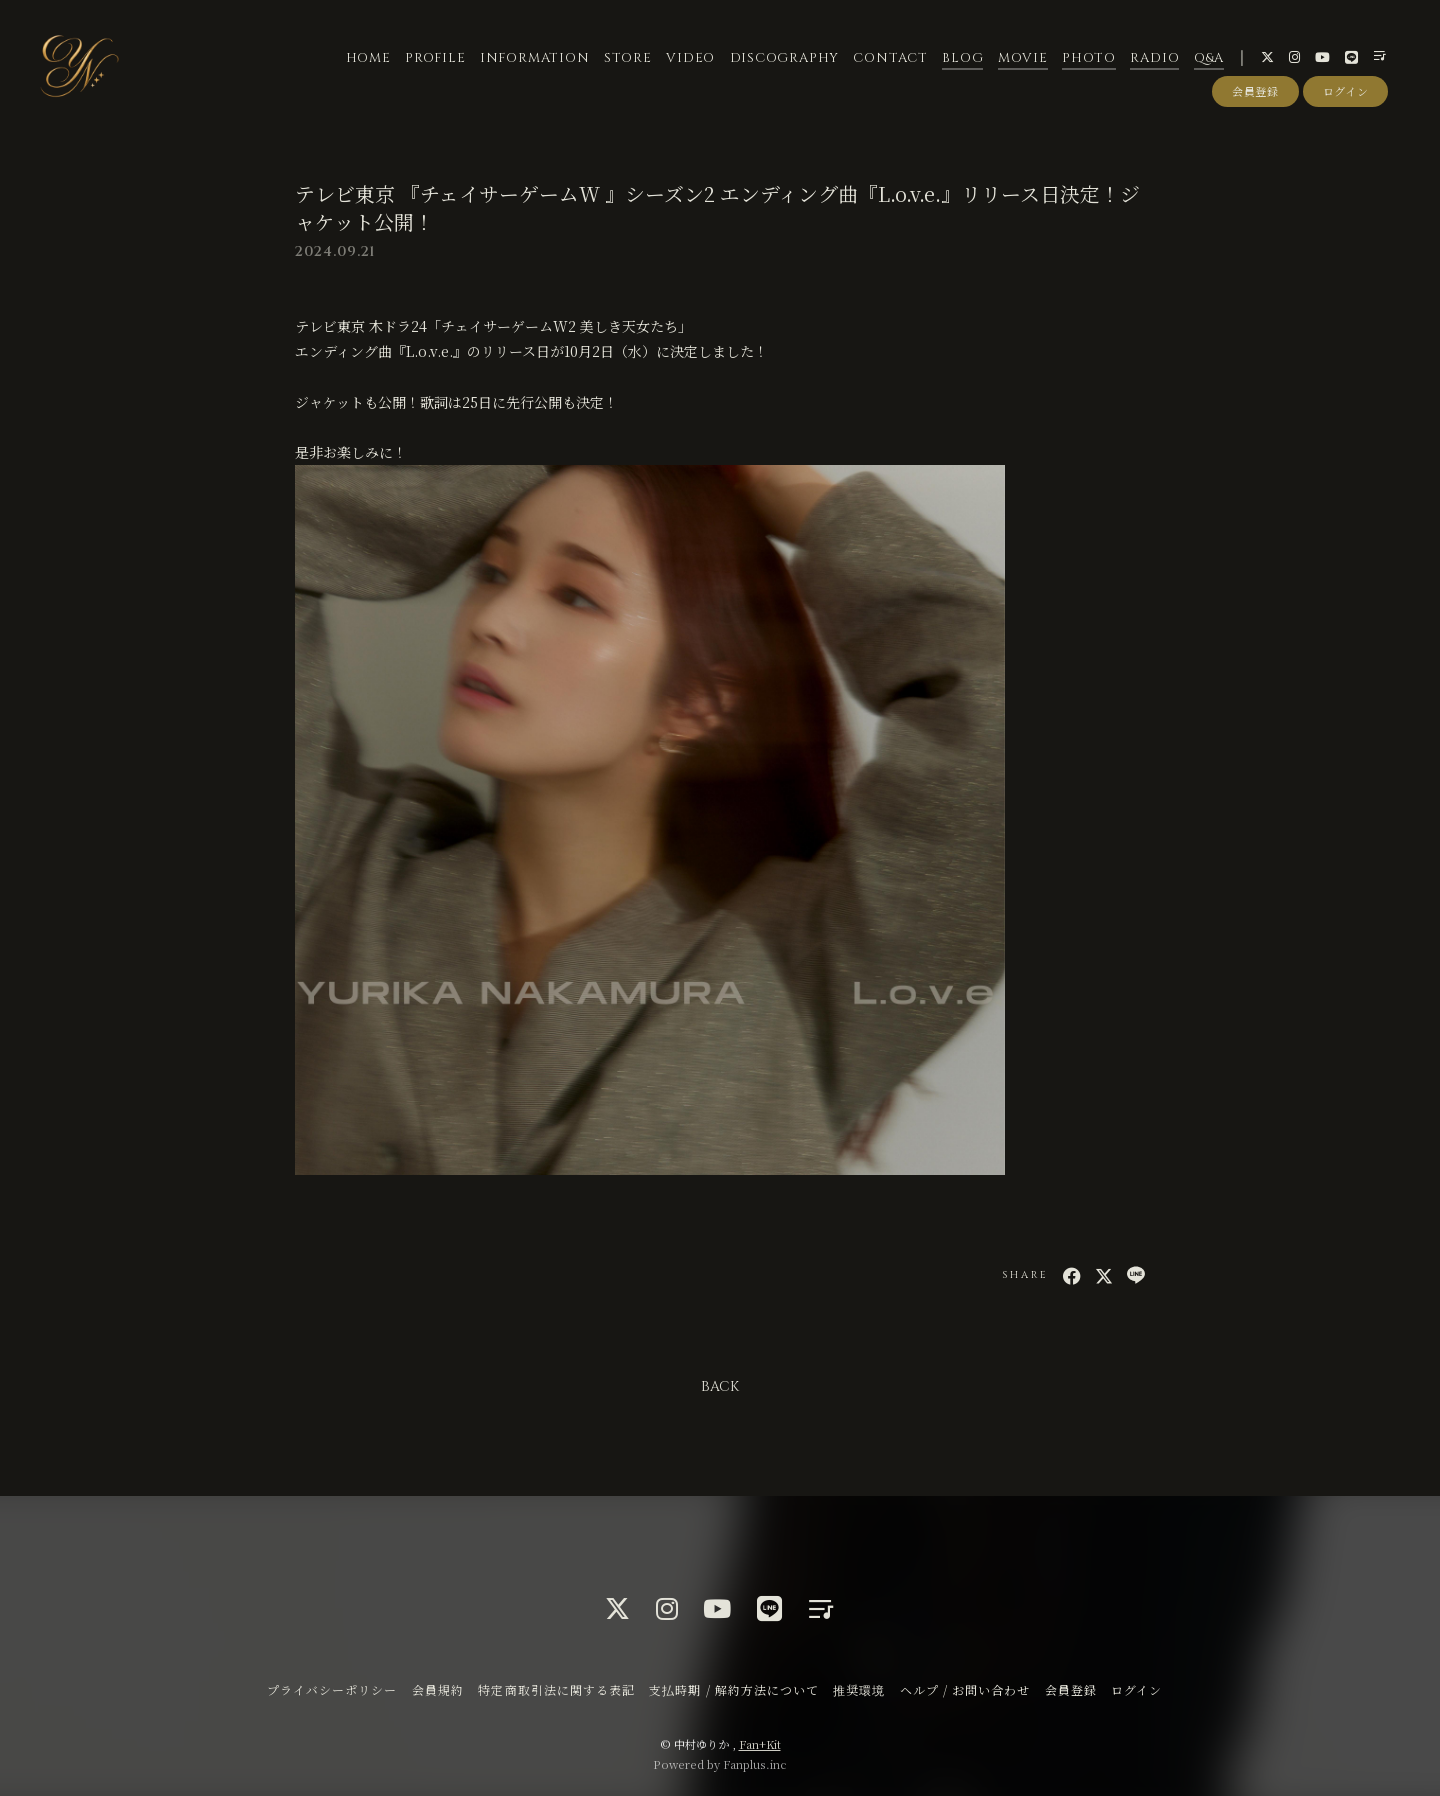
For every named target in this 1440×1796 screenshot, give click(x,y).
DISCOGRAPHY (784, 59)
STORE (627, 59)
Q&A (1208, 59)
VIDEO (690, 59)
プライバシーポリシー (332, 1689)
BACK (720, 1386)
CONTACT (890, 59)
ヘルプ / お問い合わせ (965, 1689)
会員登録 (1255, 93)
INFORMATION (534, 59)
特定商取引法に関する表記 (556, 1689)
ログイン (1346, 93)
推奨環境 (859, 1689)
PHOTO (1088, 59)
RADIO (1154, 59)
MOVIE (1022, 59)
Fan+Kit (760, 1744)
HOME (367, 59)
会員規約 (438, 1689)
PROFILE (434, 59)
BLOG (962, 59)
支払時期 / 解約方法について (734, 1689)
